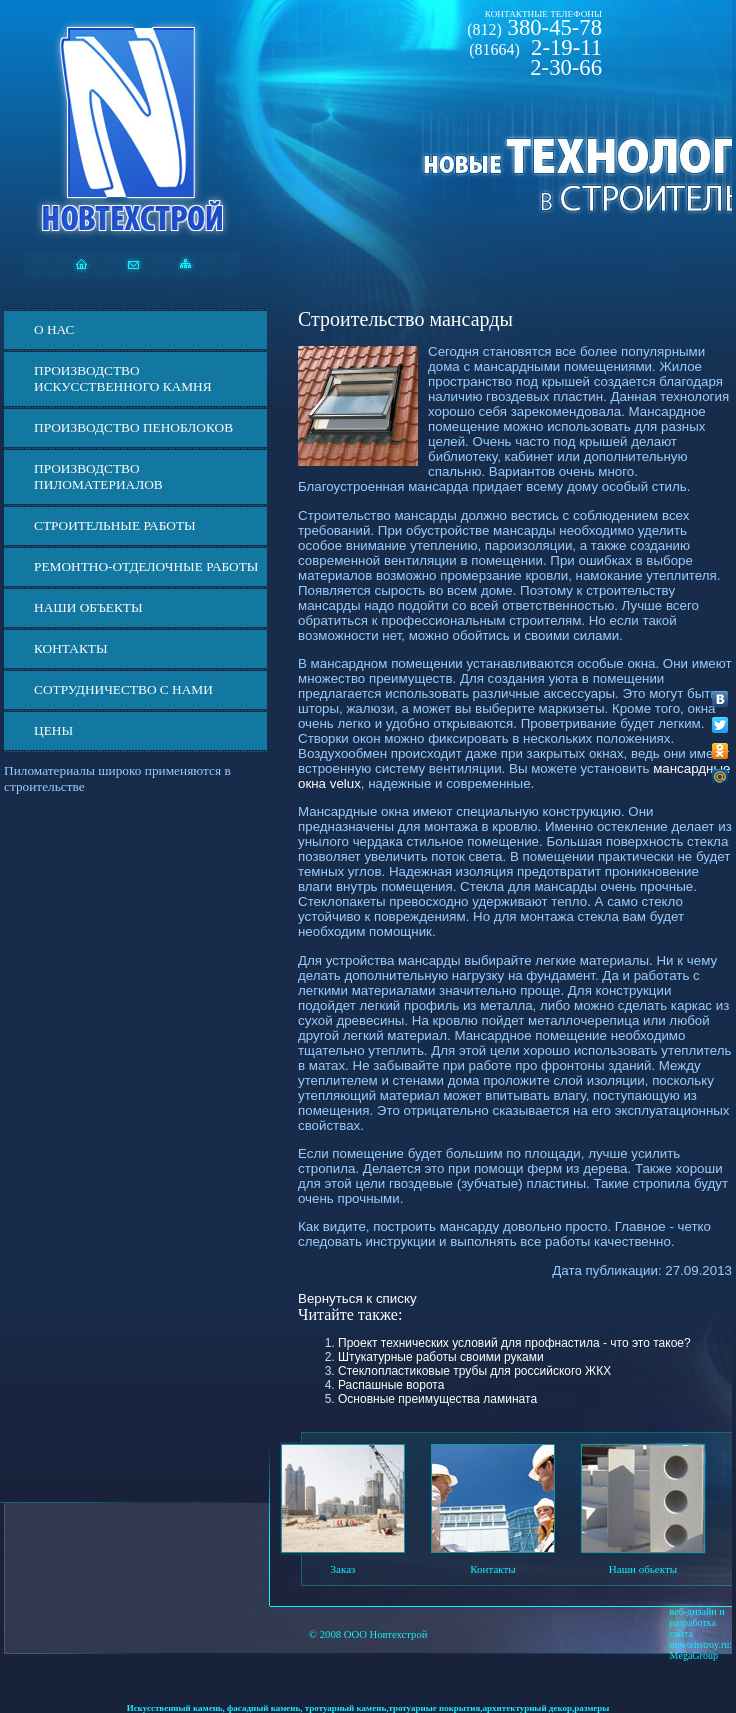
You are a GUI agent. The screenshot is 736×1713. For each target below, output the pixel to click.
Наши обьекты (643, 1569)
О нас (54, 329)
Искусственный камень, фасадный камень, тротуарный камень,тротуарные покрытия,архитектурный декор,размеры (368, 1708)
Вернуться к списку (357, 1298)
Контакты (71, 648)
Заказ (343, 1569)
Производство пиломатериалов (98, 476)
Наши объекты (88, 607)
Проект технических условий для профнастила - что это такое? (514, 1343)
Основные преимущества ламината (437, 1399)
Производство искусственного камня (123, 378)
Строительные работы (115, 525)
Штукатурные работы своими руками (441, 1357)
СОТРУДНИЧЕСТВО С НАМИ (123, 689)
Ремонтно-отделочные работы (146, 566)
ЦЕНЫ (53, 730)
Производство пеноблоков (133, 427)
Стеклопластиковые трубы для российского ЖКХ (474, 1371)
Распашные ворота (391, 1385)
